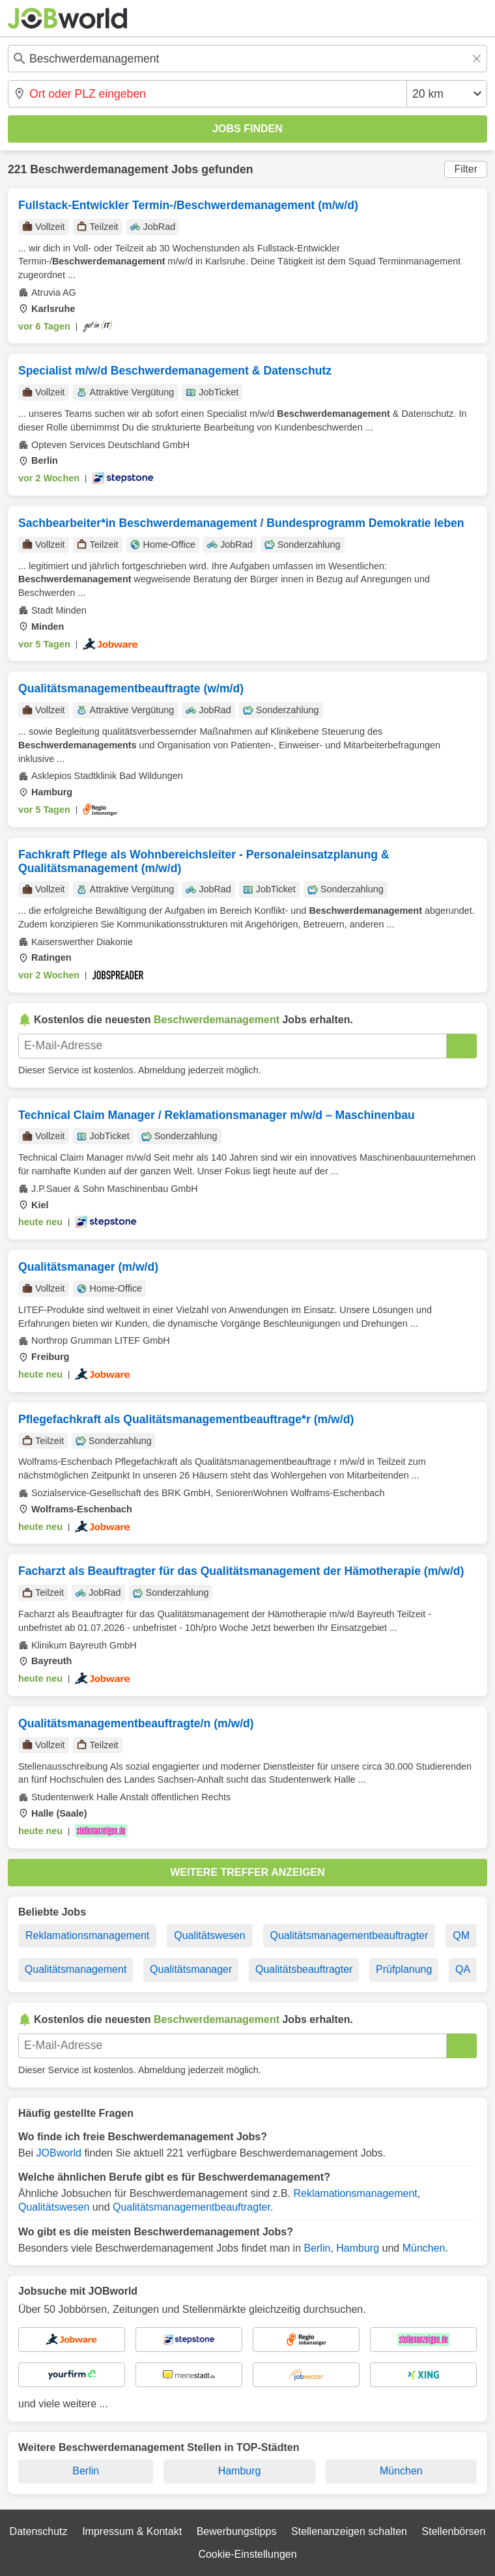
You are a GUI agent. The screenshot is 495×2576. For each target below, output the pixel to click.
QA (462, 1969)
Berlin (317, 2248)
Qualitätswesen (209, 1935)
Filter (465, 169)
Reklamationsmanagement (87, 1935)
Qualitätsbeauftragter (303, 1969)
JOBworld (58, 2152)
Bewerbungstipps (237, 2531)
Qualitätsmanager (191, 1969)
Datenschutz (39, 2531)
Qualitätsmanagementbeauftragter (349, 1935)
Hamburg (357, 2248)
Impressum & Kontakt (132, 2531)
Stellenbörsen (454, 2531)
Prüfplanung (404, 1969)
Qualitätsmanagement (76, 1969)
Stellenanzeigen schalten (349, 2531)
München (424, 2248)
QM (461, 1935)
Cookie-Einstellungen (247, 2554)
